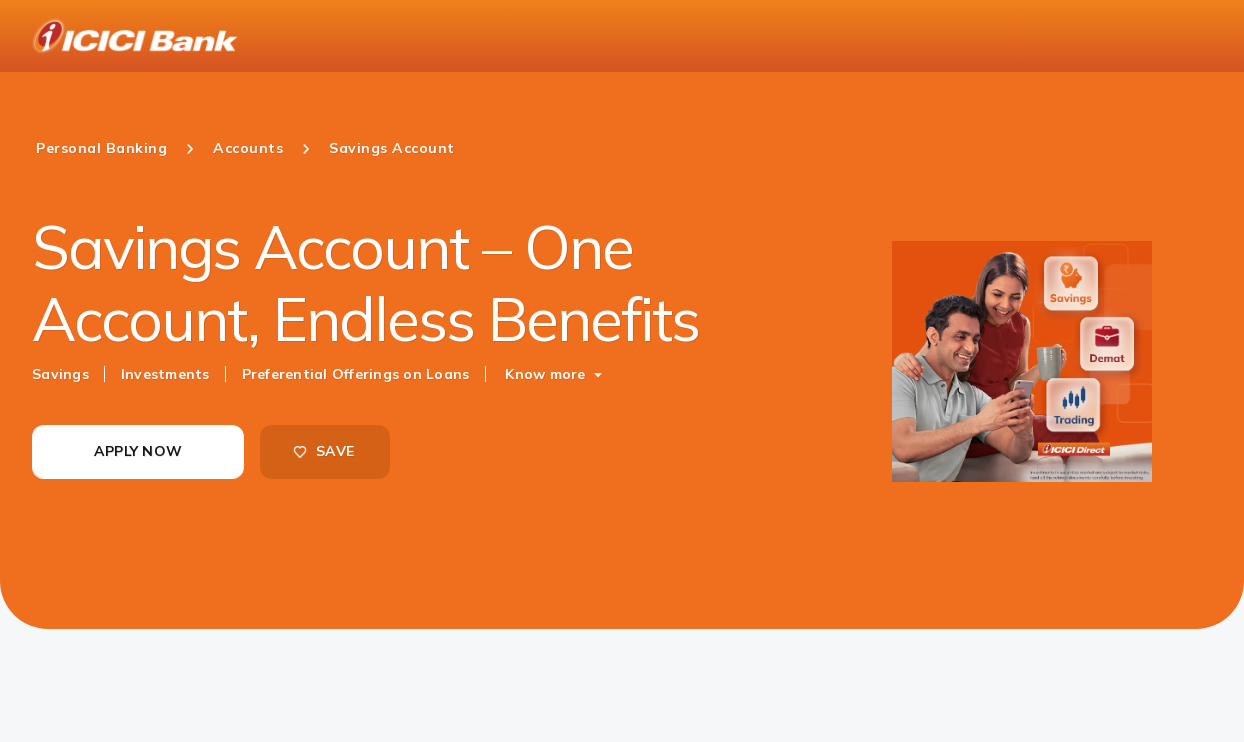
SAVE (323, 451)
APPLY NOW (138, 451)
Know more (545, 374)
